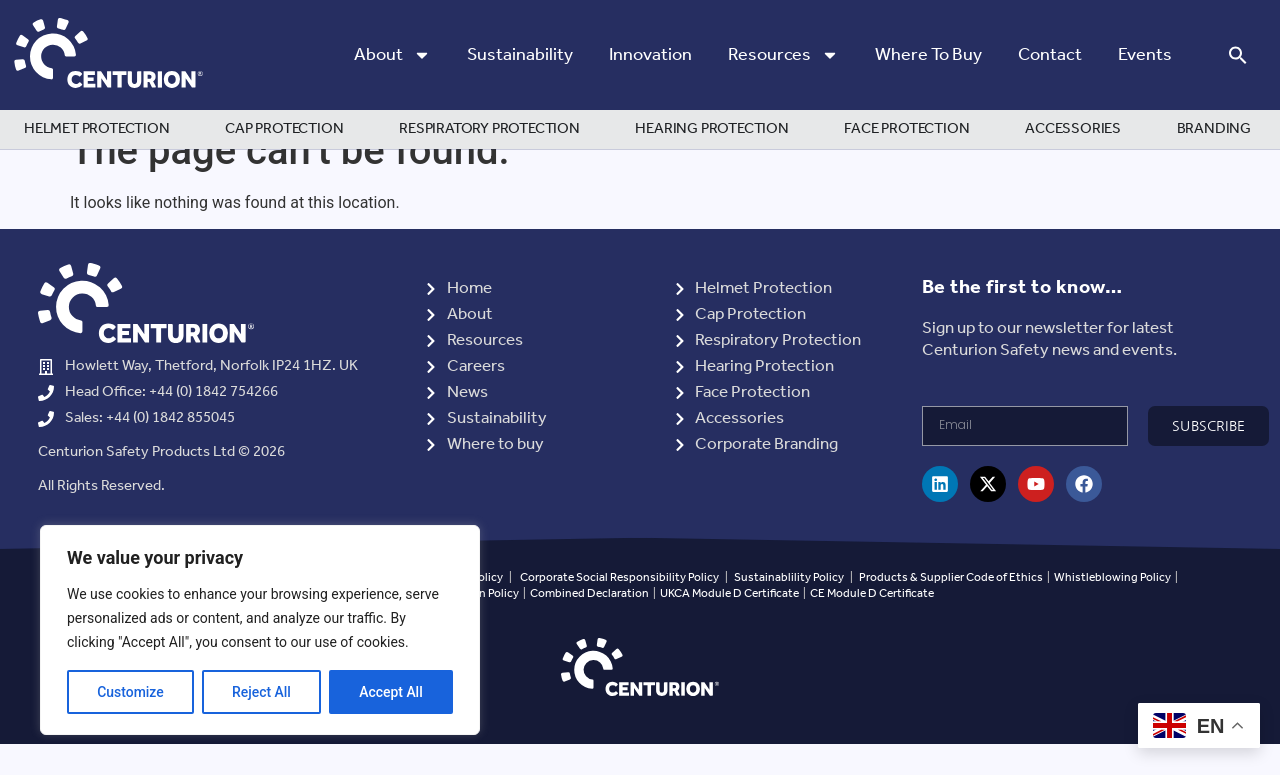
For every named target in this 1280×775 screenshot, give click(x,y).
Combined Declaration (589, 624)
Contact (1050, 55)
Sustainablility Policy (789, 607)
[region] (260, 630)
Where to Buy (928, 55)
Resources (783, 55)
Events (1145, 55)
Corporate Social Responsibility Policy (619, 607)
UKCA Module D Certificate (729, 624)
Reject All (261, 692)
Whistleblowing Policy (1113, 607)
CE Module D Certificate (872, 624)
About (392, 55)
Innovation (650, 55)
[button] (1238, 55)
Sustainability (520, 55)
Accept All (391, 692)
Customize (130, 692)
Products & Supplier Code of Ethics (951, 607)
